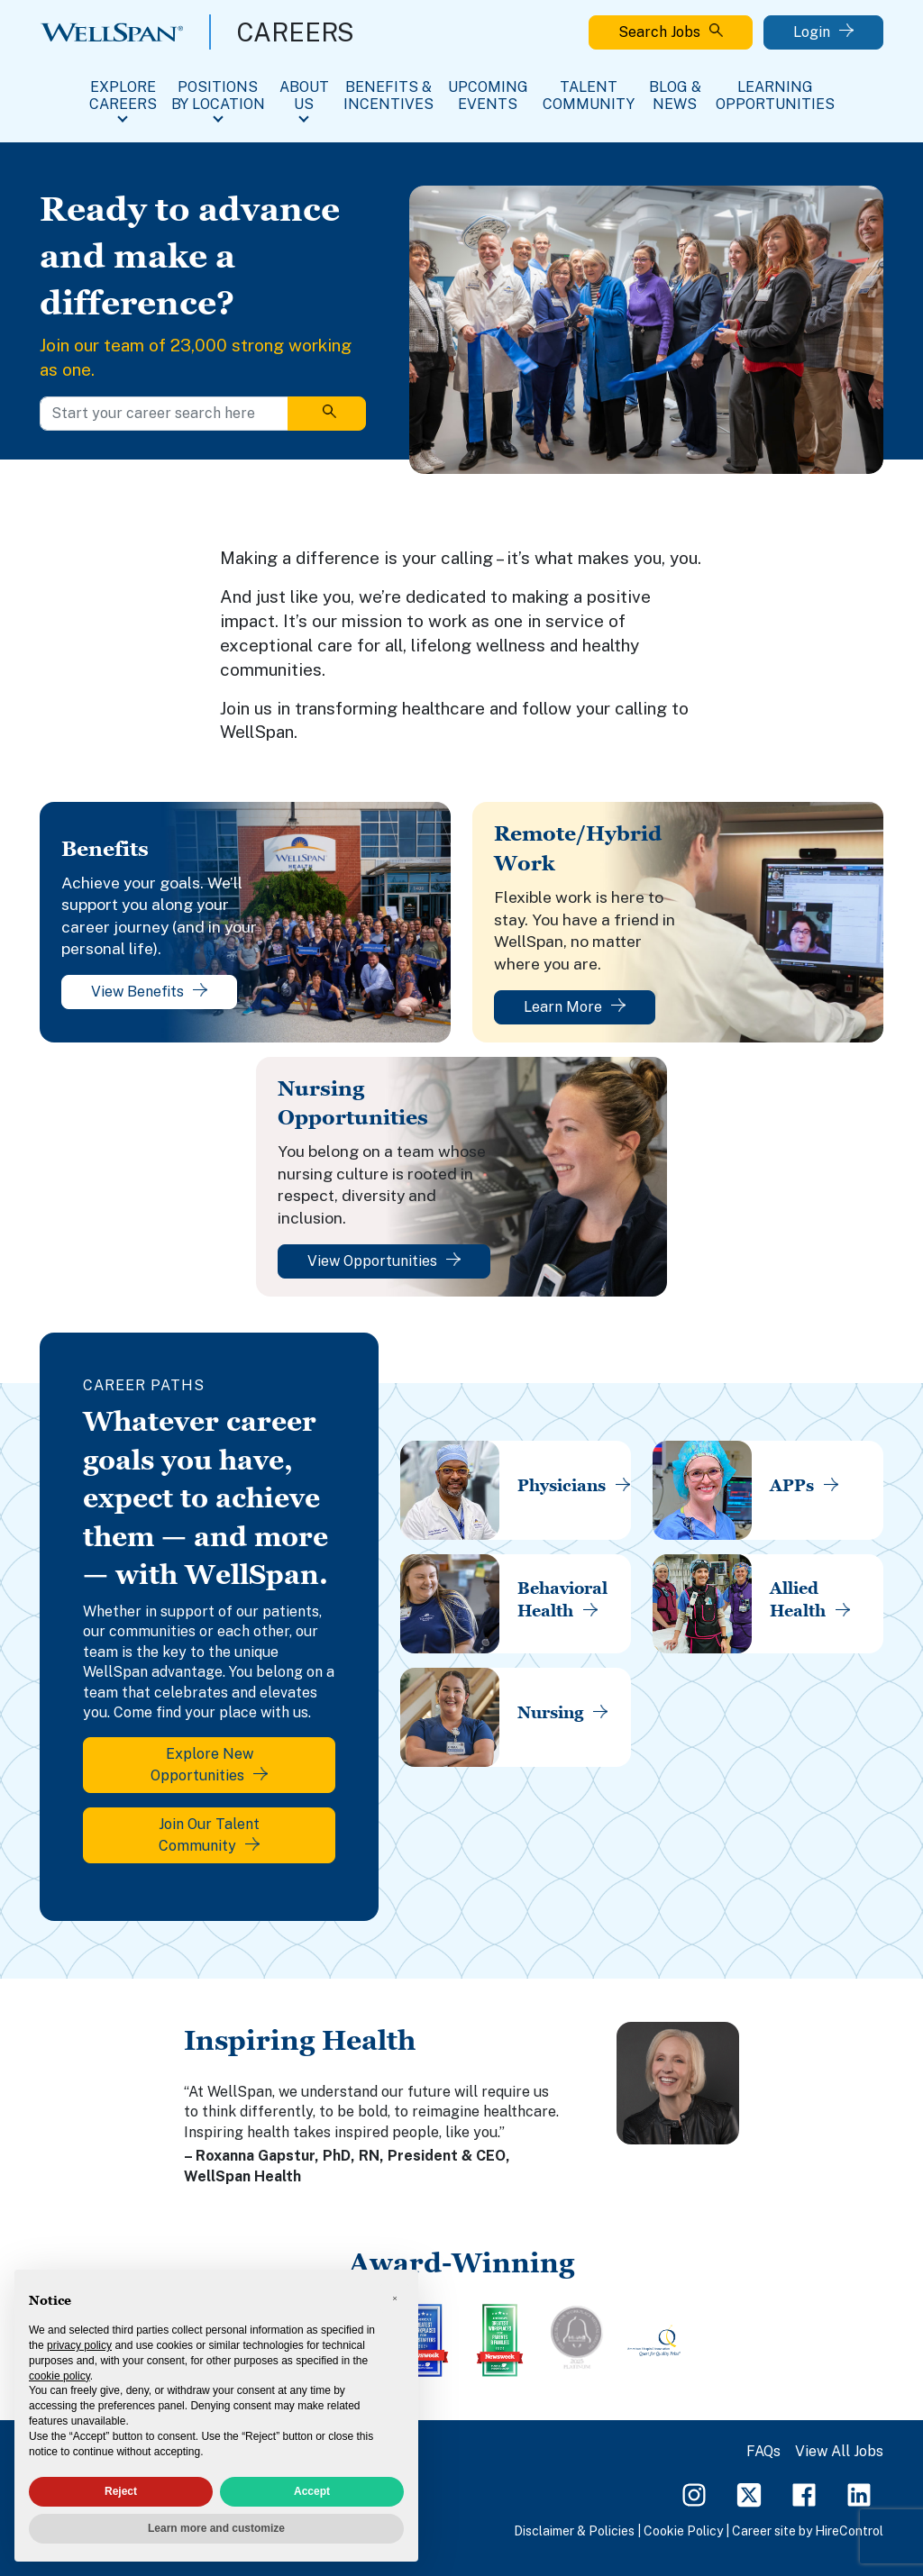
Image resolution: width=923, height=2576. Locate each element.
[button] (394, 2298)
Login (823, 32)
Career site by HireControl (807, 2531)
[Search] (327, 413)
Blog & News (675, 95)
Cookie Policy (683, 2531)
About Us (304, 95)
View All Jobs (839, 2451)
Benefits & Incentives (388, 95)
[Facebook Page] (804, 2493)
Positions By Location (218, 95)
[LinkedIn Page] (859, 2493)
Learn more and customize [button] (216, 2528)
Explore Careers (123, 95)
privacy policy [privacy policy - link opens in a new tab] (79, 2345)
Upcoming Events (488, 95)
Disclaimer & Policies (574, 2531)
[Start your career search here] (164, 413)
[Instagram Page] (694, 2493)
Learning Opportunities (775, 95)
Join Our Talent (209, 1835)
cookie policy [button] (59, 2376)
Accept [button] (312, 2491)
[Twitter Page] (749, 2493)
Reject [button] (121, 2491)
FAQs (763, 2451)
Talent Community (589, 95)
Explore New (209, 1764)
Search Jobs (670, 32)
